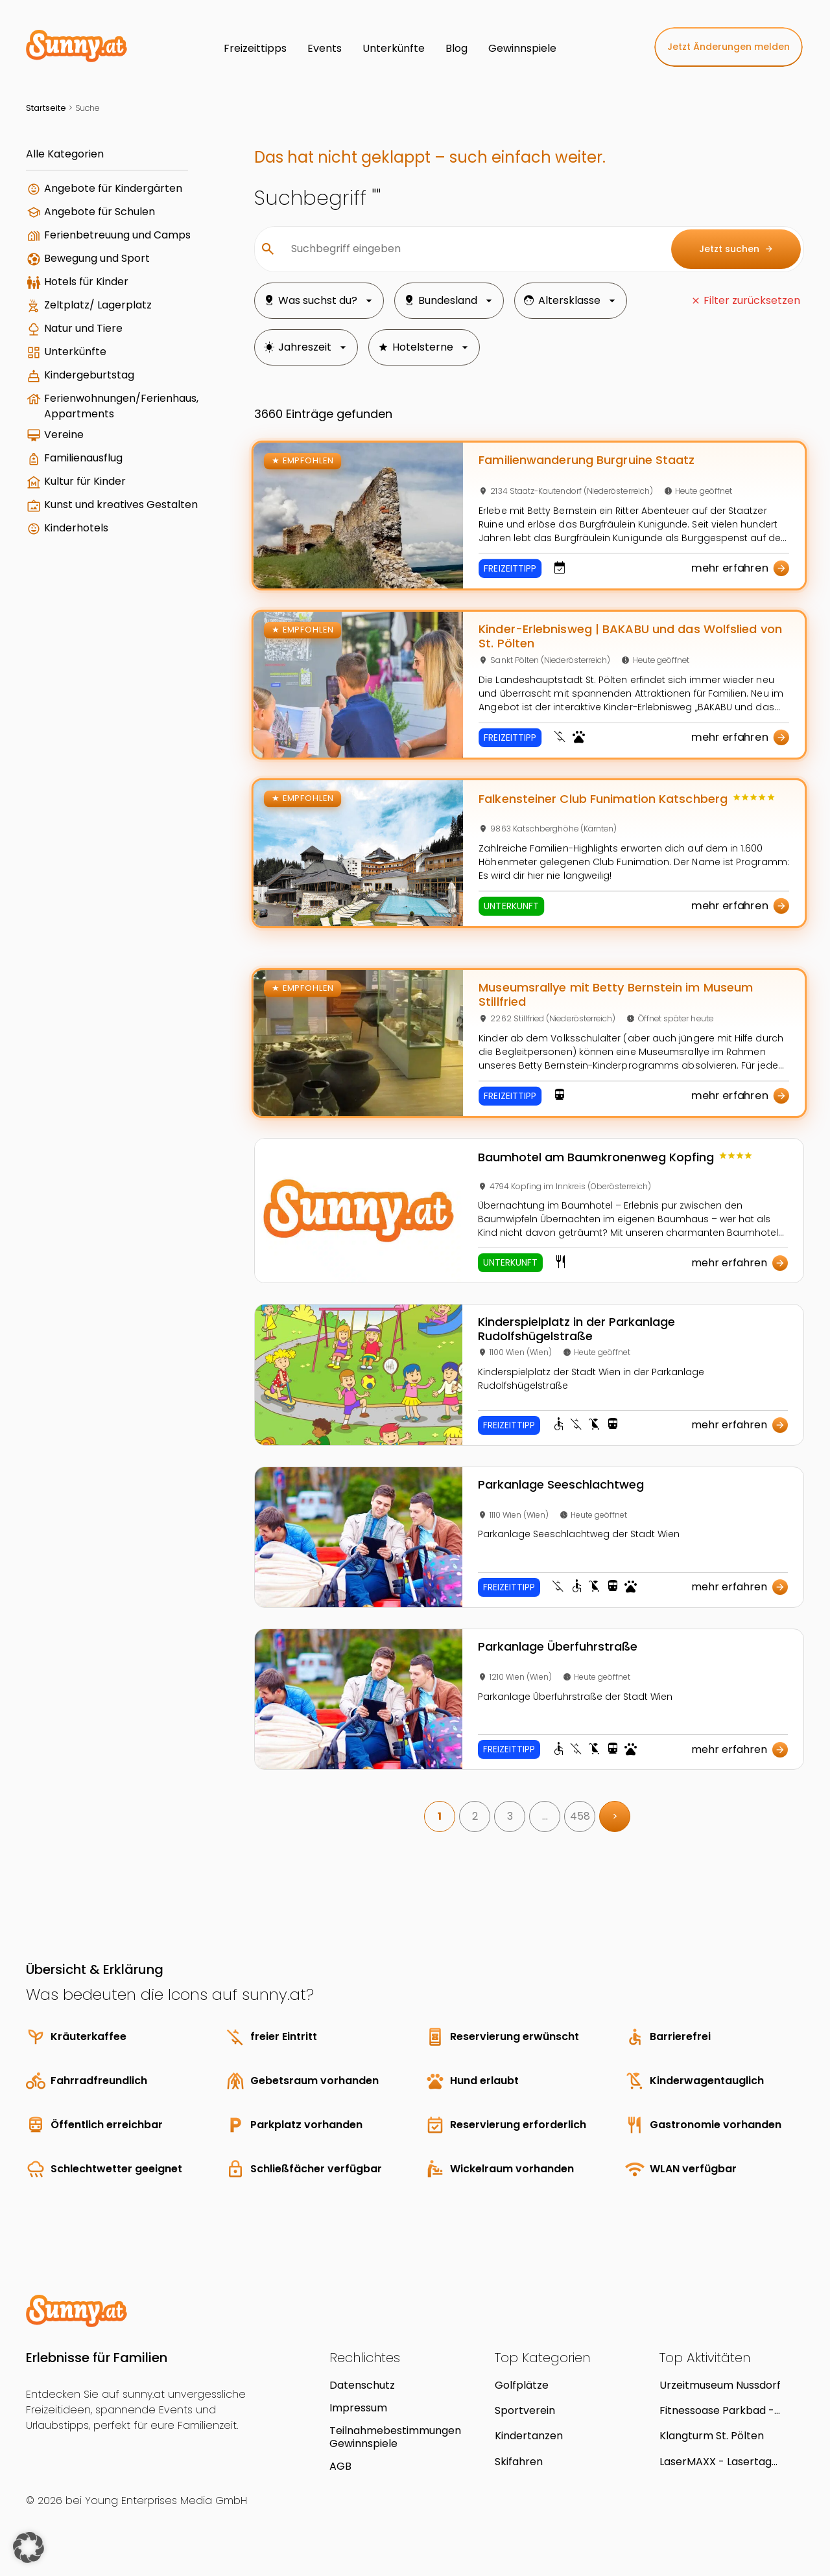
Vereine (64, 434)
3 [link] (510, 1816)
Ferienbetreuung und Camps (117, 234)
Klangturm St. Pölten (711, 2436)
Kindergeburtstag (89, 374)
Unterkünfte (75, 351)
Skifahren (519, 2461)
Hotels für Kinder (86, 281)
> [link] (615, 1816)
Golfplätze (522, 2385)
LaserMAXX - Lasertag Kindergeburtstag (715, 2461)
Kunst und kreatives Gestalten (121, 504)
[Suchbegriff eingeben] (471, 249)
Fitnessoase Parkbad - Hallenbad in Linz (716, 2410)
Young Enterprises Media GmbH (166, 2500)
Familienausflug (83, 457)
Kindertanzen (529, 2436)
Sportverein (525, 2410)
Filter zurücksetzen (752, 300)
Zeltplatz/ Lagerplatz (98, 304)
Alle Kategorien (65, 153)
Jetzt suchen (736, 249)
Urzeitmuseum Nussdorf (720, 2385)
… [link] (545, 1816)
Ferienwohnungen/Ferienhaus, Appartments (121, 406)
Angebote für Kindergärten (113, 188)
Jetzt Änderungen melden (728, 46)
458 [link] (580, 1816)
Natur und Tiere (83, 328)
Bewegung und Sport (97, 258)
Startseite (46, 107)
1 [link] (440, 1816)
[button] (28, 2547)
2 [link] (475, 1816)
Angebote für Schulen (99, 211)
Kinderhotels (76, 527)
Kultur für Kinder (85, 481)
